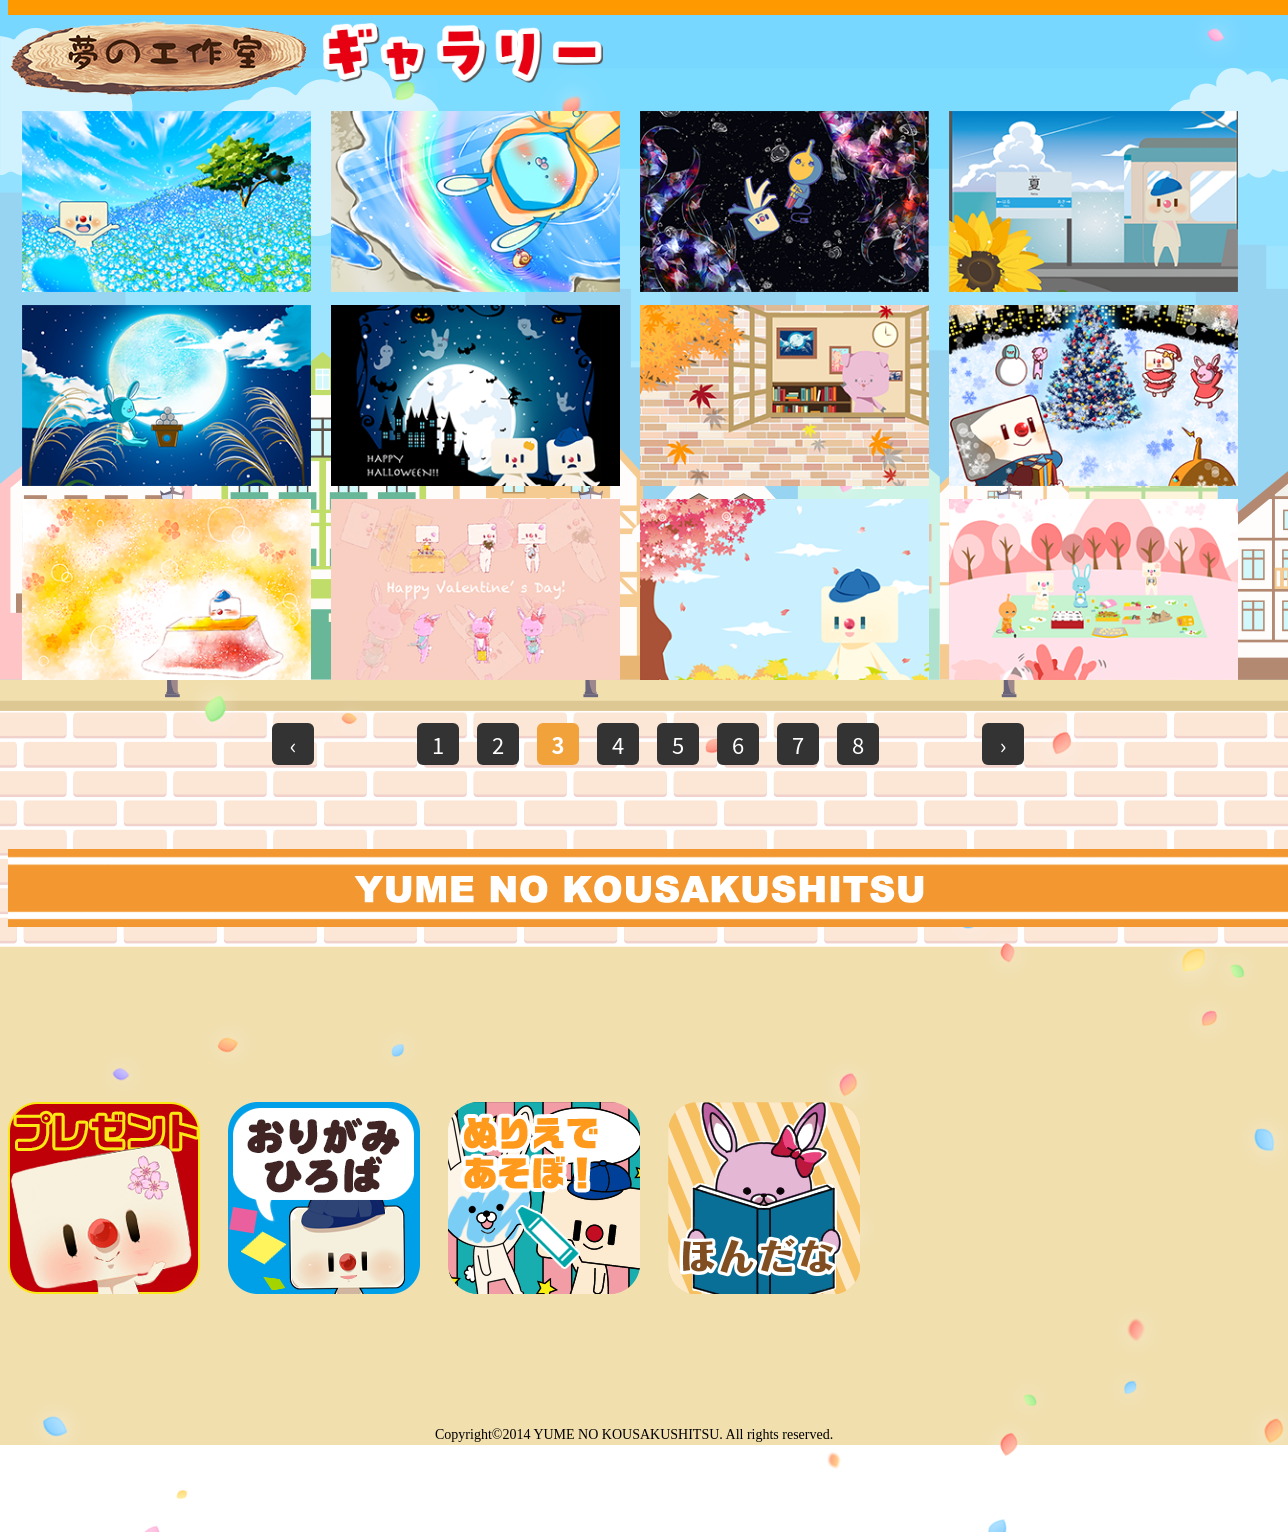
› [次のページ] (1003, 744)
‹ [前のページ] (293, 744)
